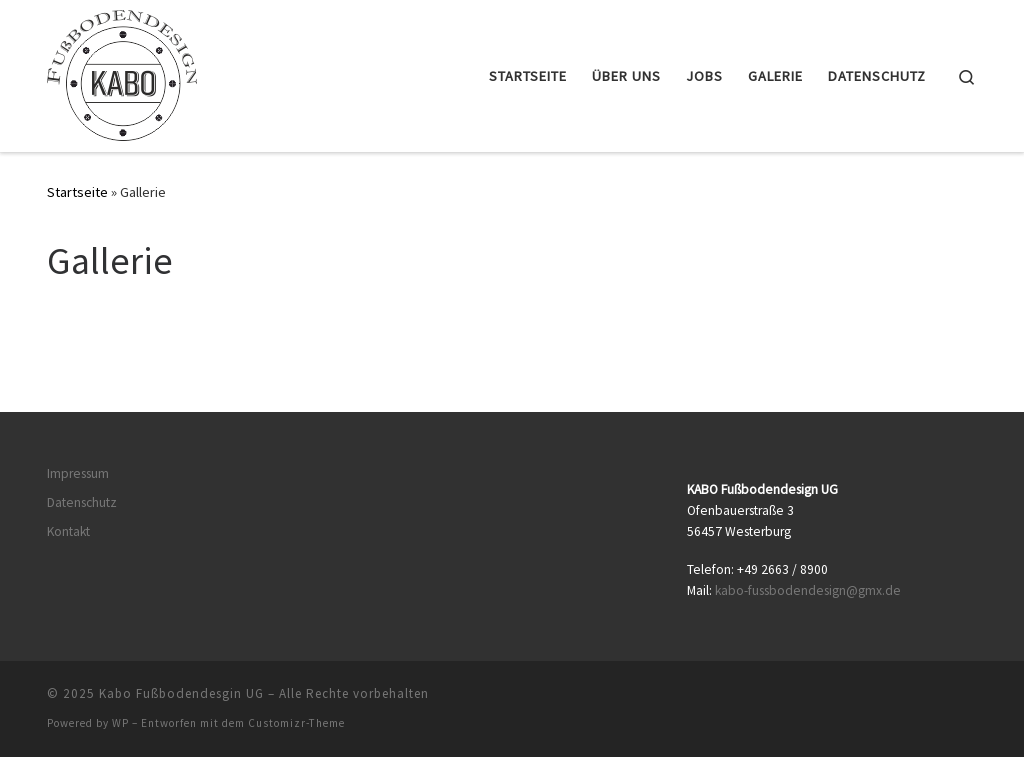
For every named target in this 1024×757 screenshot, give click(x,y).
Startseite (77, 192)
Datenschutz (82, 502)
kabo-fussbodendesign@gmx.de (808, 590)
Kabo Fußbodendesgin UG (181, 693)
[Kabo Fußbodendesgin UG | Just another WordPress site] (122, 72)
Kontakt (68, 531)
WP (120, 723)
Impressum (78, 473)
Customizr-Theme (296, 723)
